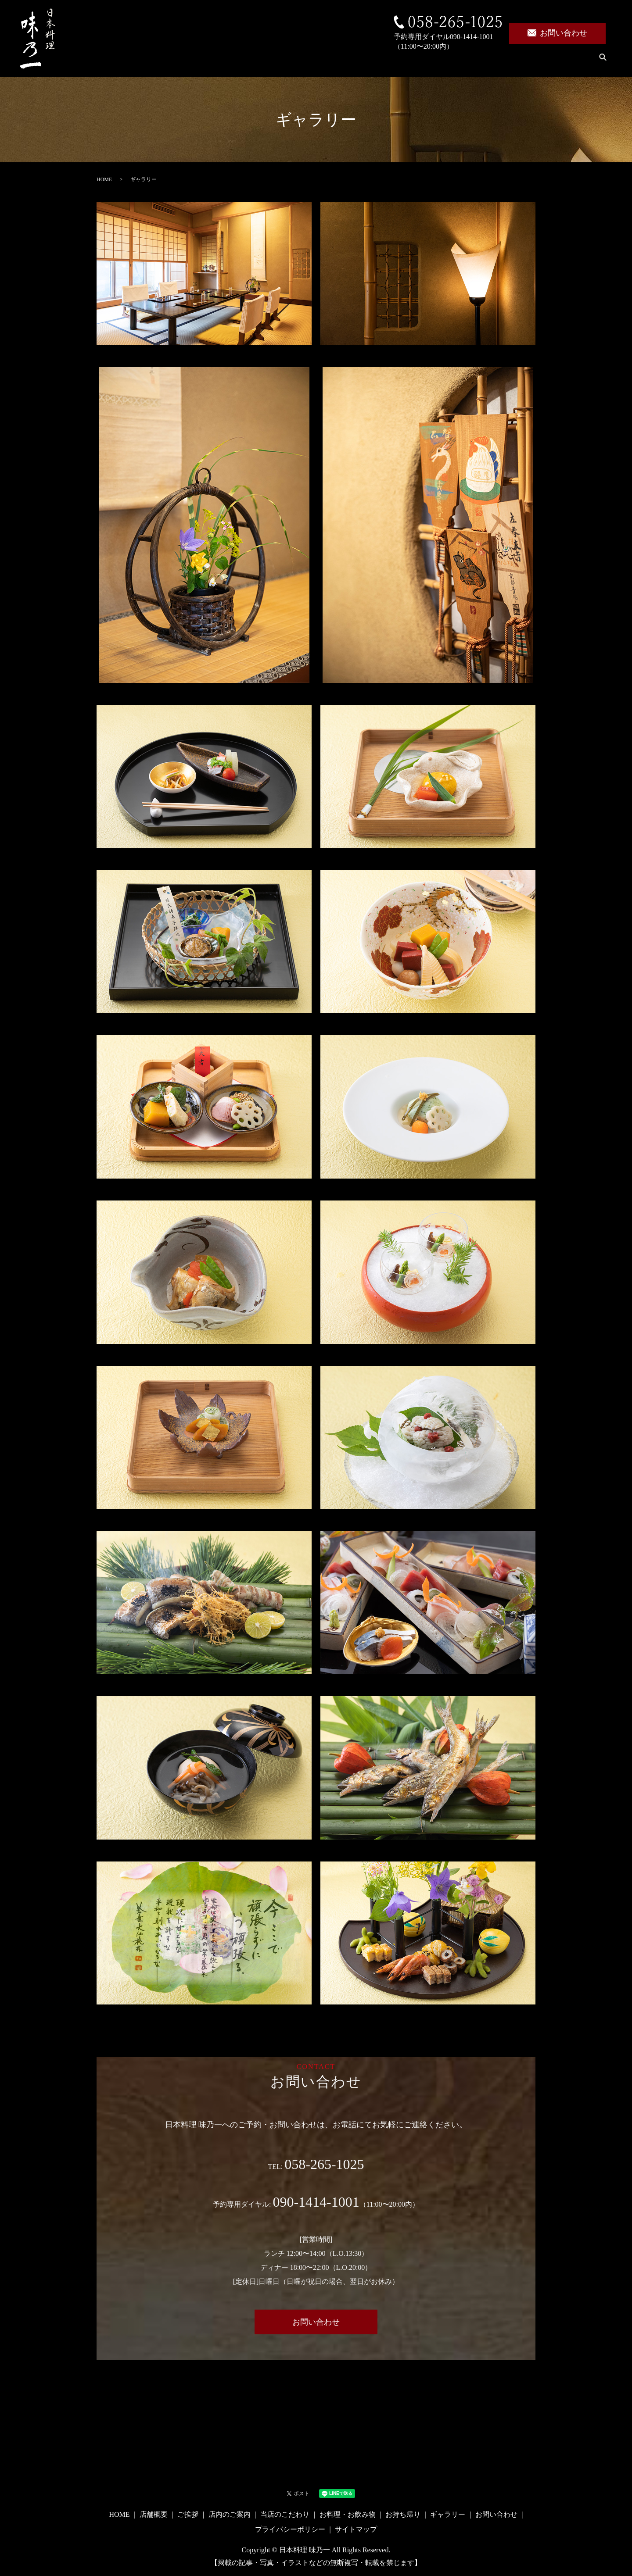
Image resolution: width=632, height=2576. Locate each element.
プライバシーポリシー (290, 2529)
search (602, 62)
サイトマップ (356, 2529)
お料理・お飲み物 (441, 62)
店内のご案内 (301, 62)
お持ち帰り (507, 62)
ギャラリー (564, 62)
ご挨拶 (248, 62)
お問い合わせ (557, 33)
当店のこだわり (367, 62)
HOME (157, 62)
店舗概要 (202, 62)
